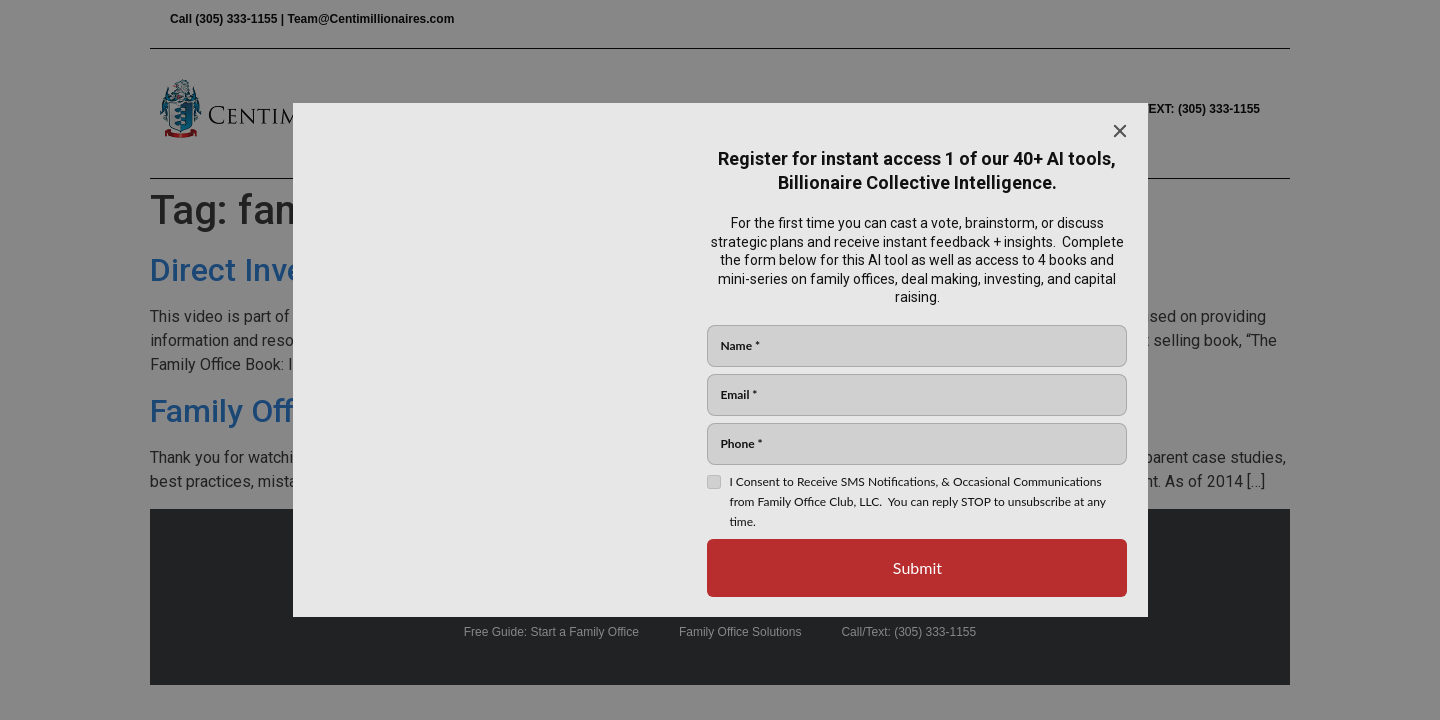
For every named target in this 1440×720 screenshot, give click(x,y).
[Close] (1120, 131)
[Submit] (917, 568)
